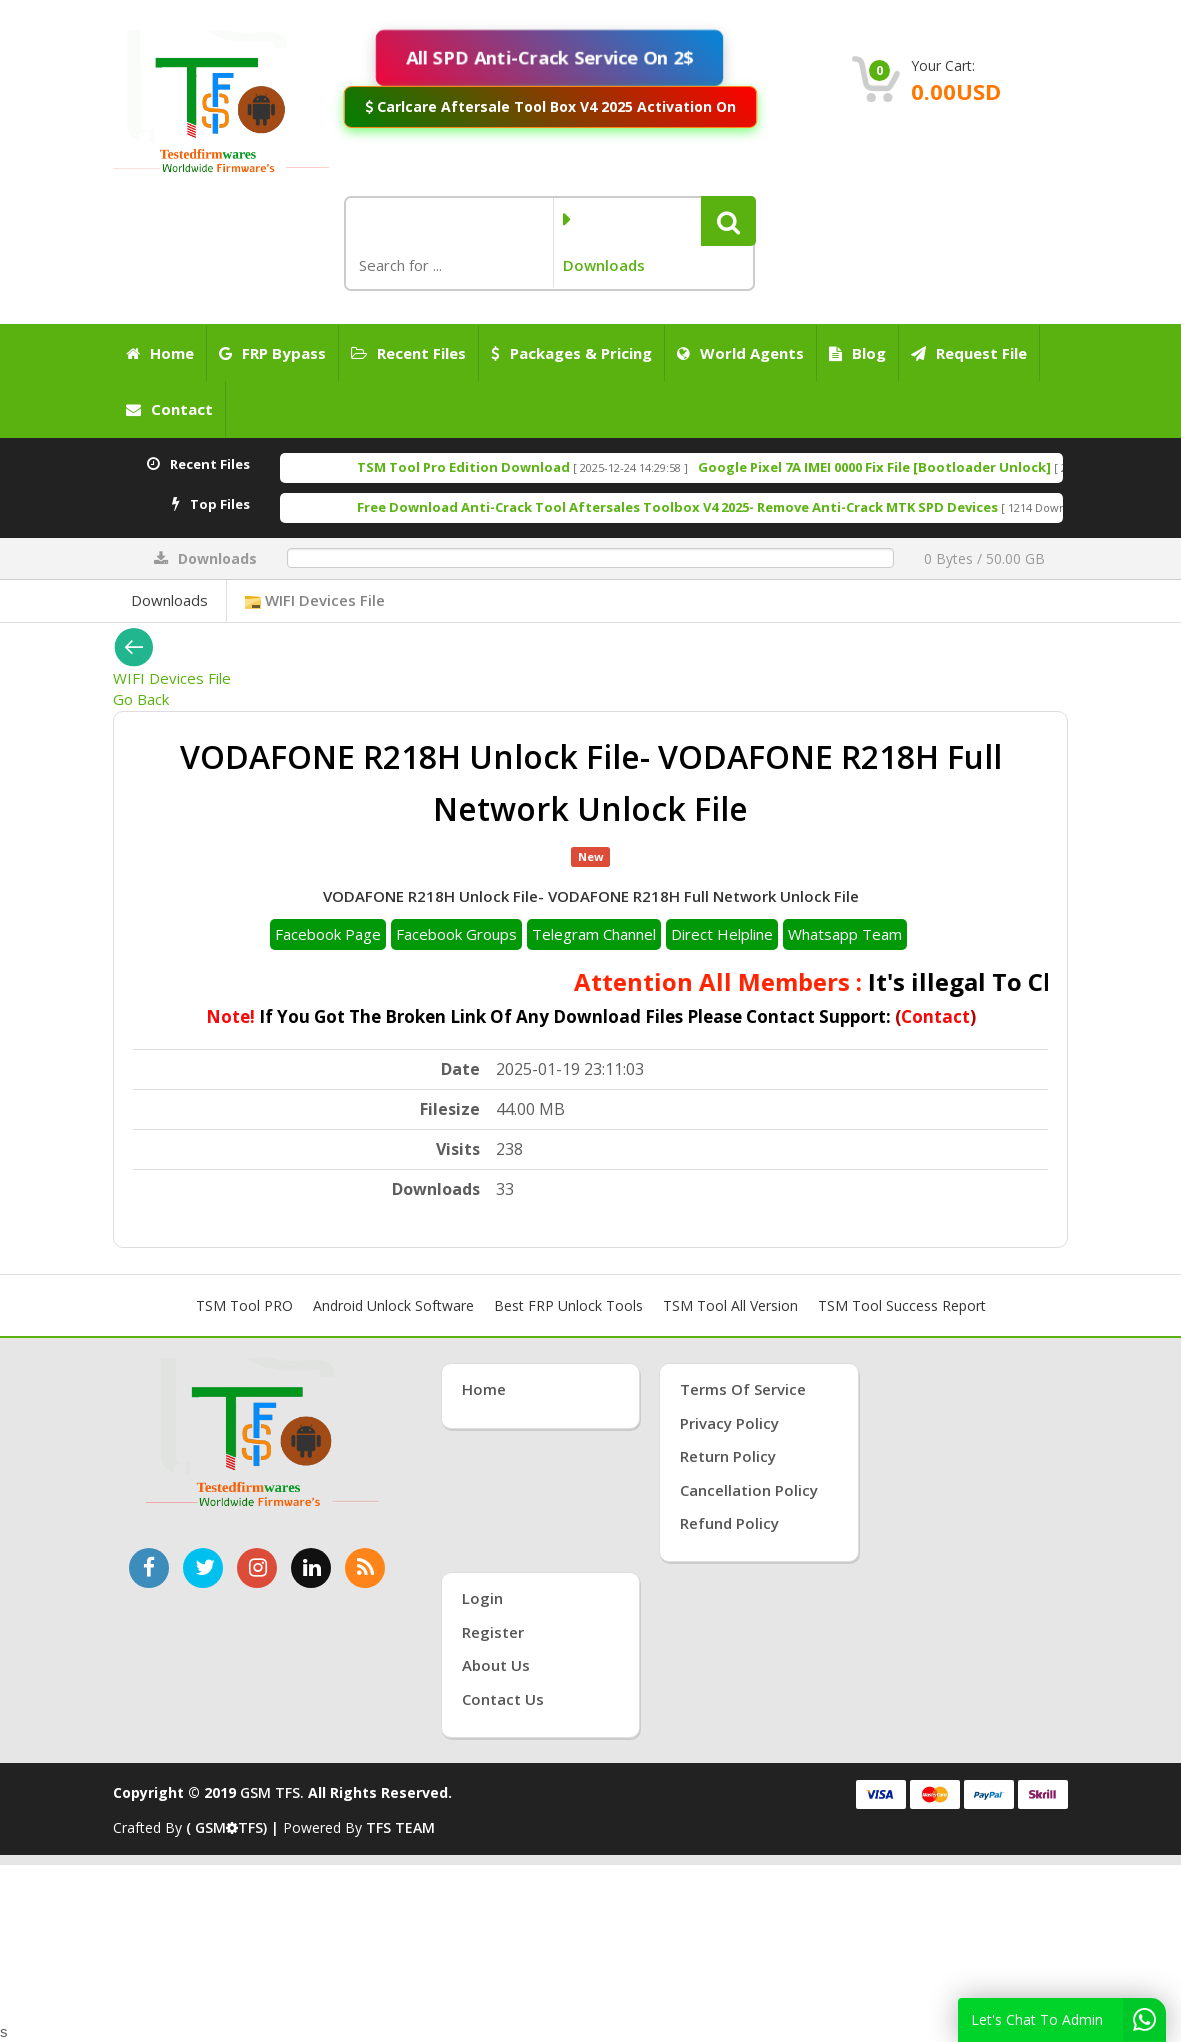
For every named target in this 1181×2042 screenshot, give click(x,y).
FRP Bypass (272, 353)
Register (493, 1632)
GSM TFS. (272, 1792)
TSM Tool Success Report (902, 1305)
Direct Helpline (722, 934)
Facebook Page (328, 934)
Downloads (169, 600)
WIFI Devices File (315, 600)
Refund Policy (729, 1523)
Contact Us (503, 1699)
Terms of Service (743, 1389)
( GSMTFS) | (234, 1827)
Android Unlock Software (393, 1305)
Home (160, 353)
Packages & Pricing (571, 353)
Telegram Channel (594, 934)
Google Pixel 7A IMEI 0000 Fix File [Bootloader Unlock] (926, 467)
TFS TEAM (400, 1827)
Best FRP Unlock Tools (568, 1305)
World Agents (740, 353)
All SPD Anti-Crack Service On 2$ (550, 57)
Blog (857, 353)
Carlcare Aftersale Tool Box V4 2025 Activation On (551, 106)
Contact (169, 409)
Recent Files (408, 353)
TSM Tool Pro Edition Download (515, 467)
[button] (728, 221)
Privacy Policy (729, 1423)
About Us (496, 1665)
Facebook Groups (456, 934)
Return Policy (728, 1456)
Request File (969, 353)
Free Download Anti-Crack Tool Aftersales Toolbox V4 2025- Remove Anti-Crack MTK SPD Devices (729, 507)
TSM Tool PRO (244, 1305)
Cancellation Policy (749, 1490)
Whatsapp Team (845, 934)
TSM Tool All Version (730, 1305)
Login (482, 1598)
